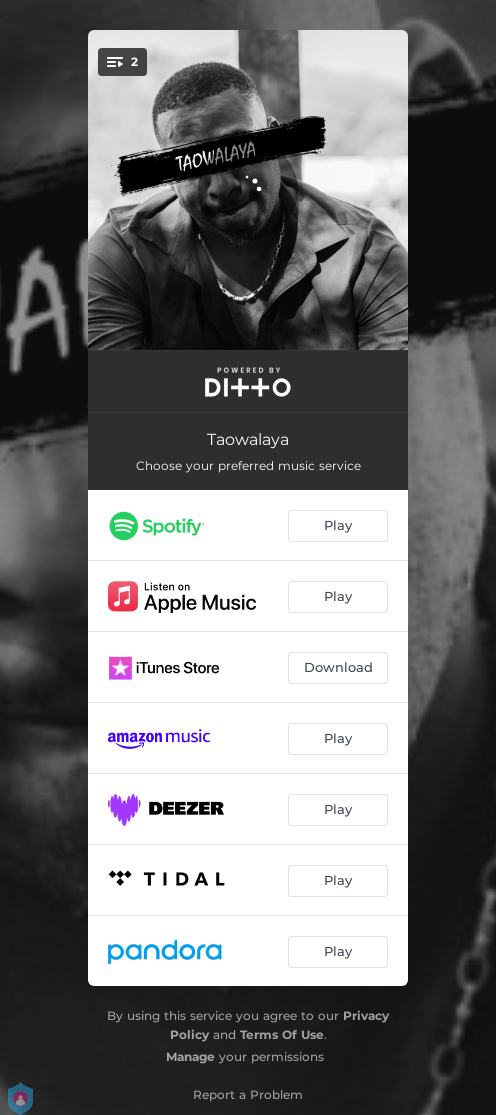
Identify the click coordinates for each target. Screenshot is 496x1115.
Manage (190, 1056)
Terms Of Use (282, 1034)
